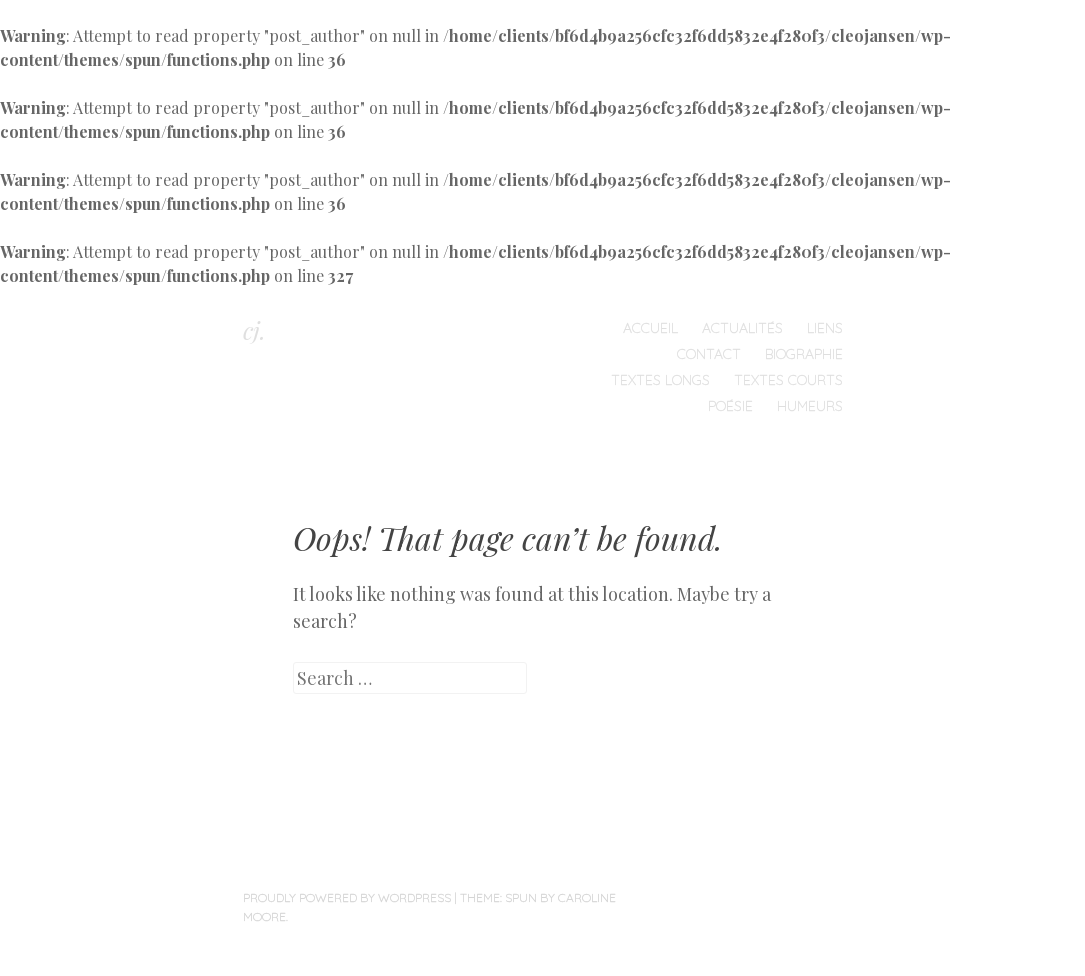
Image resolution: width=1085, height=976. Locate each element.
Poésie (730, 406)
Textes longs (660, 380)
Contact (709, 354)
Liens (825, 328)
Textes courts (788, 380)
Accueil (650, 328)
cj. (254, 330)
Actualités (742, 328)
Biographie (804, 354)
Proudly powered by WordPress (347, 897)
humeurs (810, 406)
